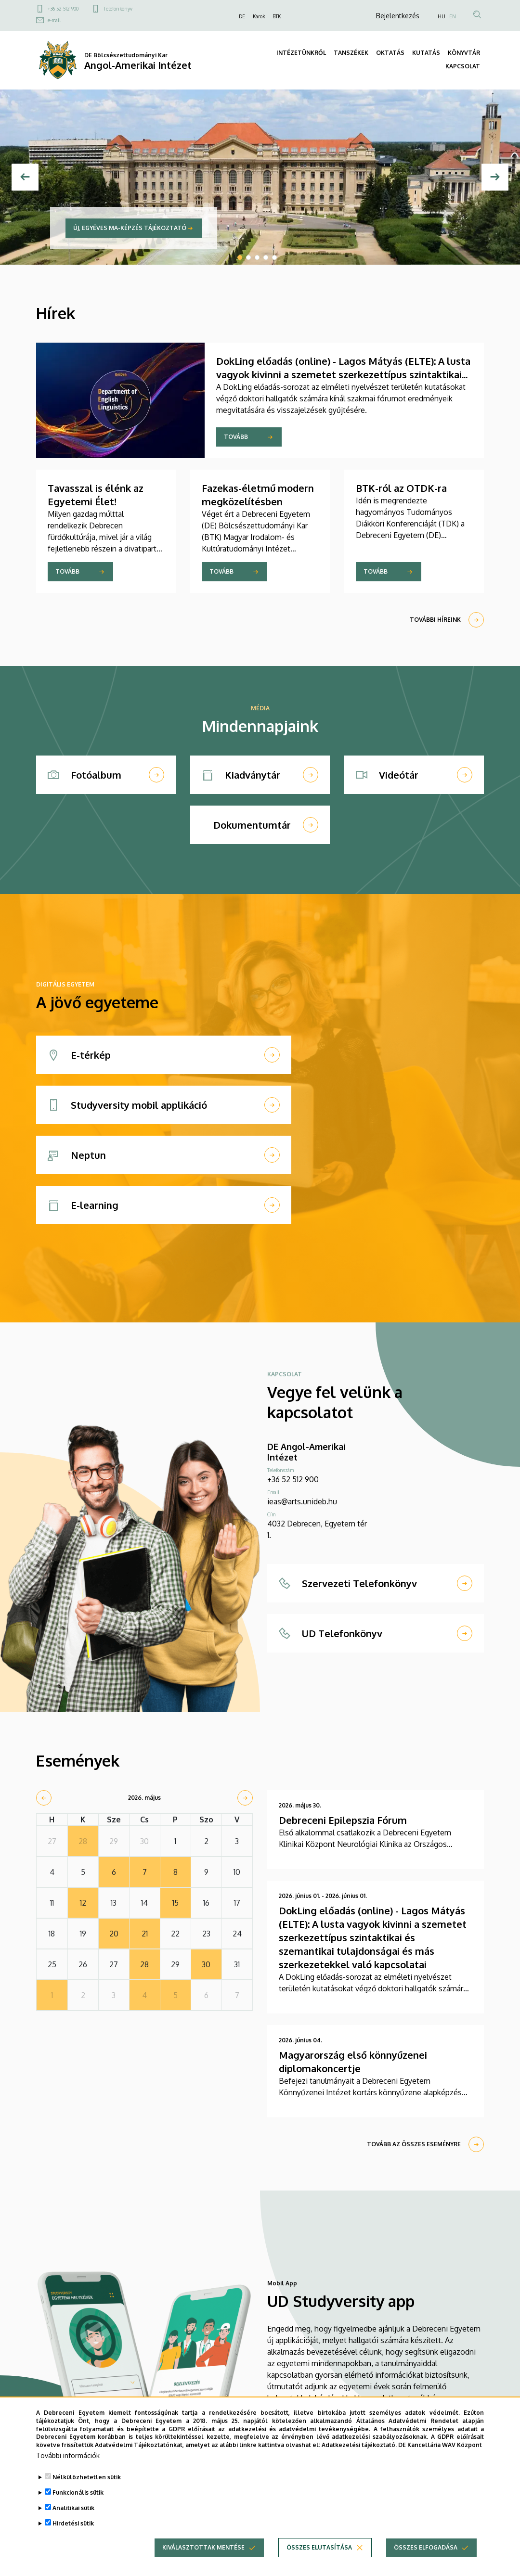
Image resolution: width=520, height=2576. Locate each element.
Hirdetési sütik (73, 2533)
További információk (68, 2465)
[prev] (44, 1798)
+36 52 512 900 (63, 9)
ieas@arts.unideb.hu (302, 1501)
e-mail (54, 20)
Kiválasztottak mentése (203, 2557)
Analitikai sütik (73, 2517)
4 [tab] (265, 257)
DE (242, 16)
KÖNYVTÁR (464, 52)
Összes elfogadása (425, 2557)
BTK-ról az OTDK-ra (401, 488)
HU (441, 16)
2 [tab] (248, 257)
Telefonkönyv (118, 9)
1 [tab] (239, 257)
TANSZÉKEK (351, 52)
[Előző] (25, 177)
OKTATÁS (390, 52)
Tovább (236, 436)
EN (452, 16)
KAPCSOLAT (462, 66)
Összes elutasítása (319, 2557)
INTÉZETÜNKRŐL (301, 52)
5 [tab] (274, 257)
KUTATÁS (426, 52)
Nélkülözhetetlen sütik (86, 2486)
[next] (245, 1798)
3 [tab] (257, 257)
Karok (259, 16)
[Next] (494, 177)
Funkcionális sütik (78, 2502)
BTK (277, 16)
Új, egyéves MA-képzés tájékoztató (129, 227)
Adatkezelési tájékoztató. (359, 2454)
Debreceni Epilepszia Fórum (343, 1820)
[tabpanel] (260, 177)
